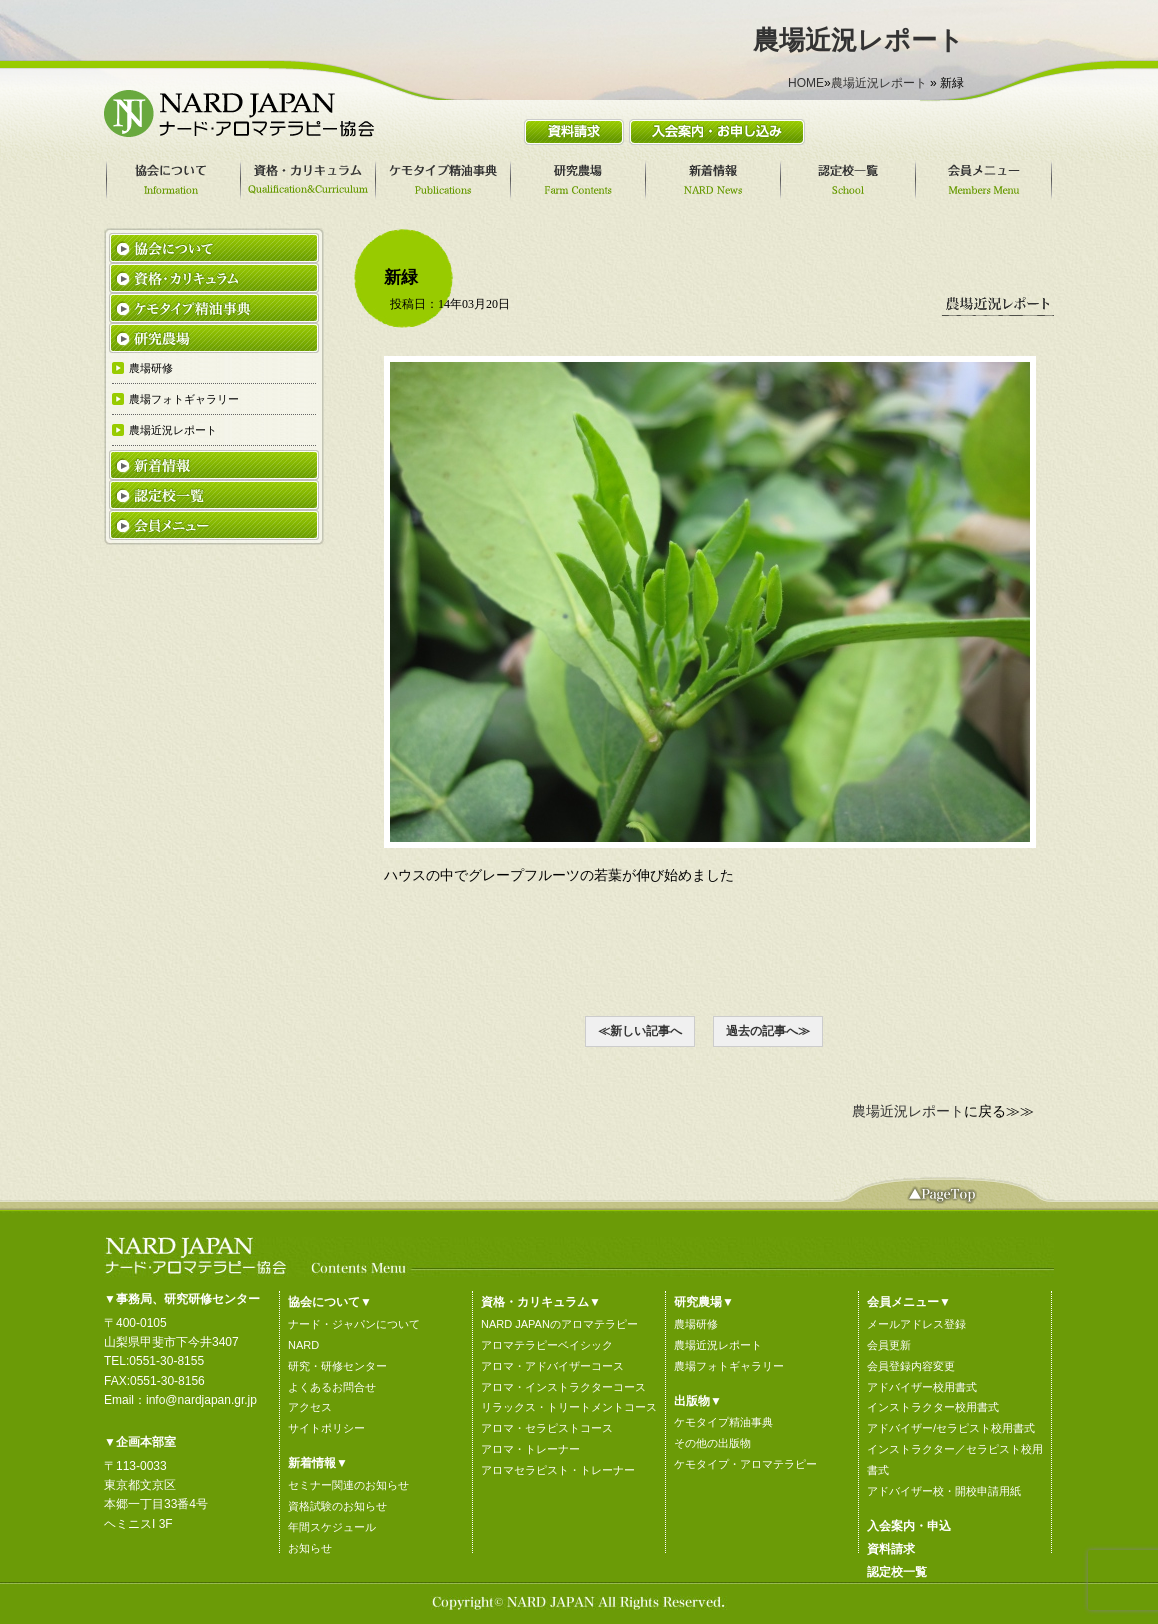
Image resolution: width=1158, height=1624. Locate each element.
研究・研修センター (337, 1366)
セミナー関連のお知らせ (348, 1485)
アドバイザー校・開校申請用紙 (944, 1491)
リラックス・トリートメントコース (569, 1407)
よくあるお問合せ (332, 1387)
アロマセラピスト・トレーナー (558, 1470)
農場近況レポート (879, 83)
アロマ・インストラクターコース (563, 1387)
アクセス (310, 1407)
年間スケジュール (332, 1527)
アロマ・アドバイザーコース (552, 1366)
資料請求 (891, 1549)
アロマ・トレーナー (530, 1449)
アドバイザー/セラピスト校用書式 (951, 1428)
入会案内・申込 (909, 1526)
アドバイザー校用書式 (922, 1387)
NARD (303, 1345)
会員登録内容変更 (911, 1366)
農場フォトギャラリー (729, 1366)
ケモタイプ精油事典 (723, 1422)
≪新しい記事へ (640, 1031)
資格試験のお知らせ (337, 1506)
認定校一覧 (897, 1572)
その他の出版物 (712, 1443)
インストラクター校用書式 (933, 1407)
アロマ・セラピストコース (547, 1428)
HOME (806, 83)
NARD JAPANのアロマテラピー (559, 1324)
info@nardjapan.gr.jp (201, 1400)
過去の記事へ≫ (768, 1031)
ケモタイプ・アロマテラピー (745, 1464)
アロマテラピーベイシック (547, 1345)
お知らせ (310, 1548)
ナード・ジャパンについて (354, 1324)
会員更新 (889, 1345)
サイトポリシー (326, 1428)
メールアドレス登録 (916, 1324)
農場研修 (696, 1324)
